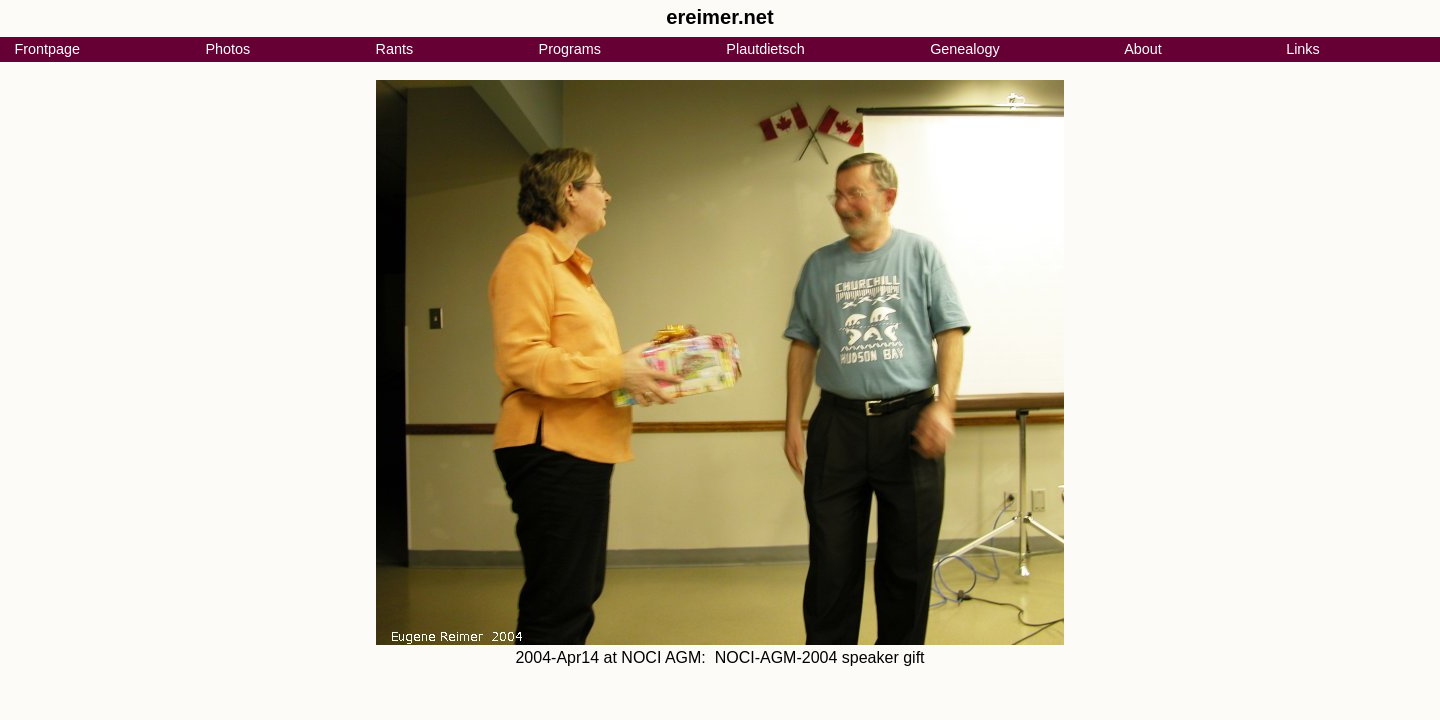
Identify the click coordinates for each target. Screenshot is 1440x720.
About (1143, 49)
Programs (570, 49)
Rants (395, 49)
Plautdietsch (765, 49)
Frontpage (47, 49)
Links (1303, 49)
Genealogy (965, 49)
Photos (227, 49)
